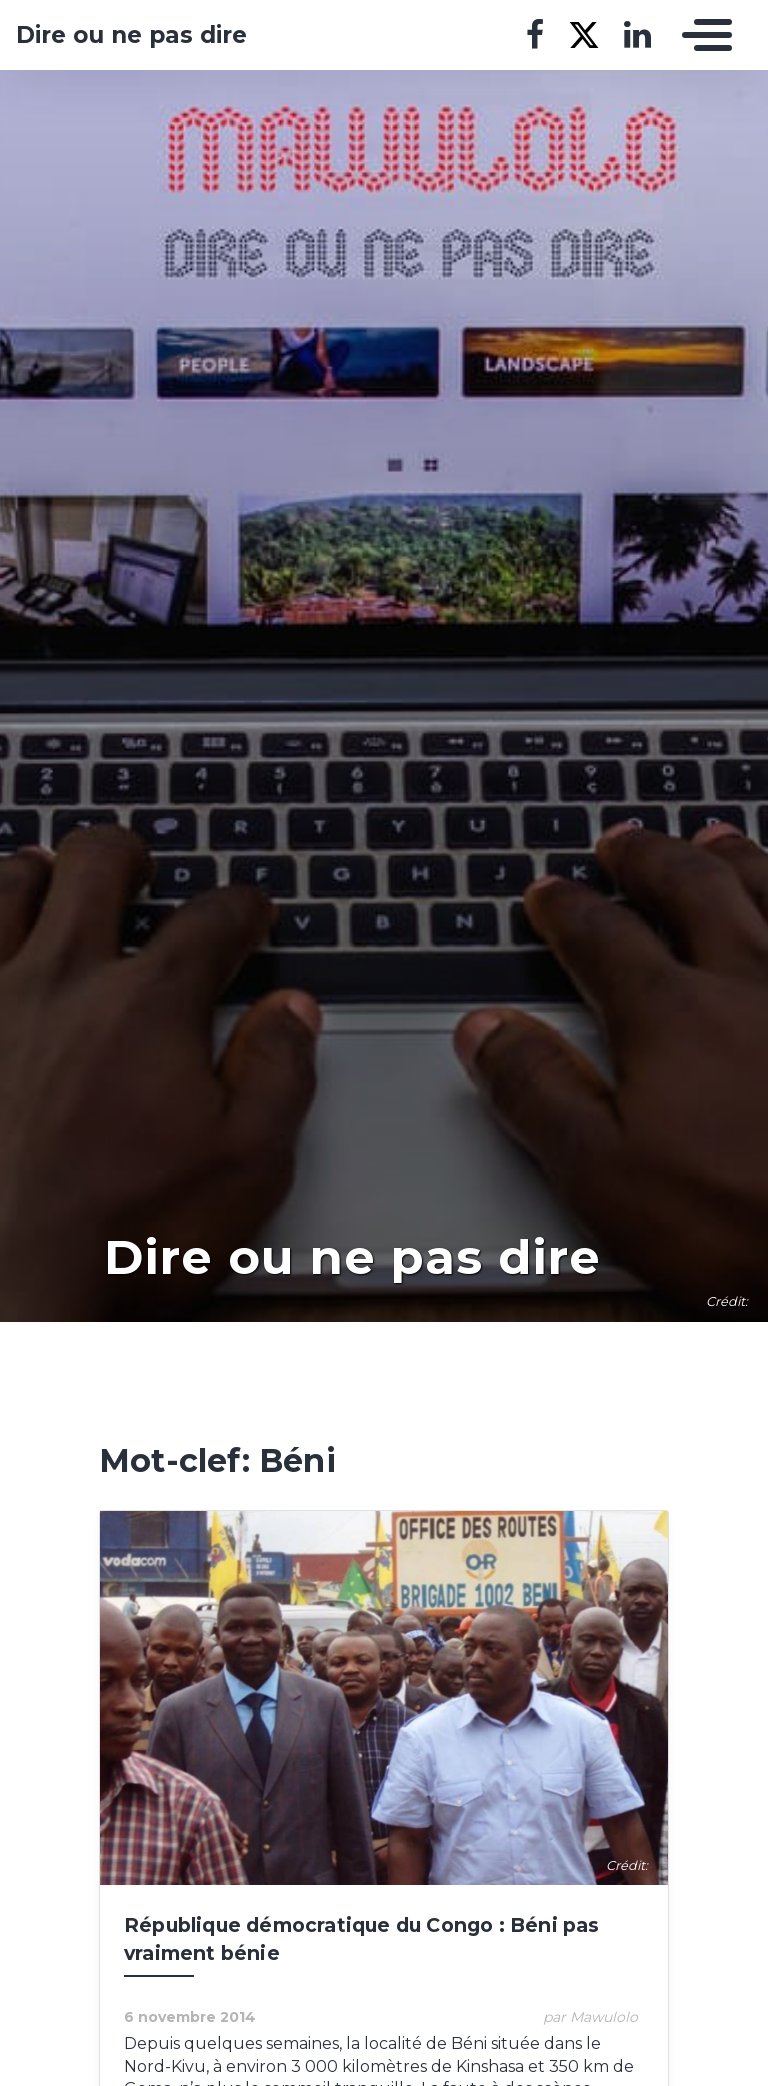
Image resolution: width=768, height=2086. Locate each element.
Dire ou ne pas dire (131, 35)
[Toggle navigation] (702, 35)
